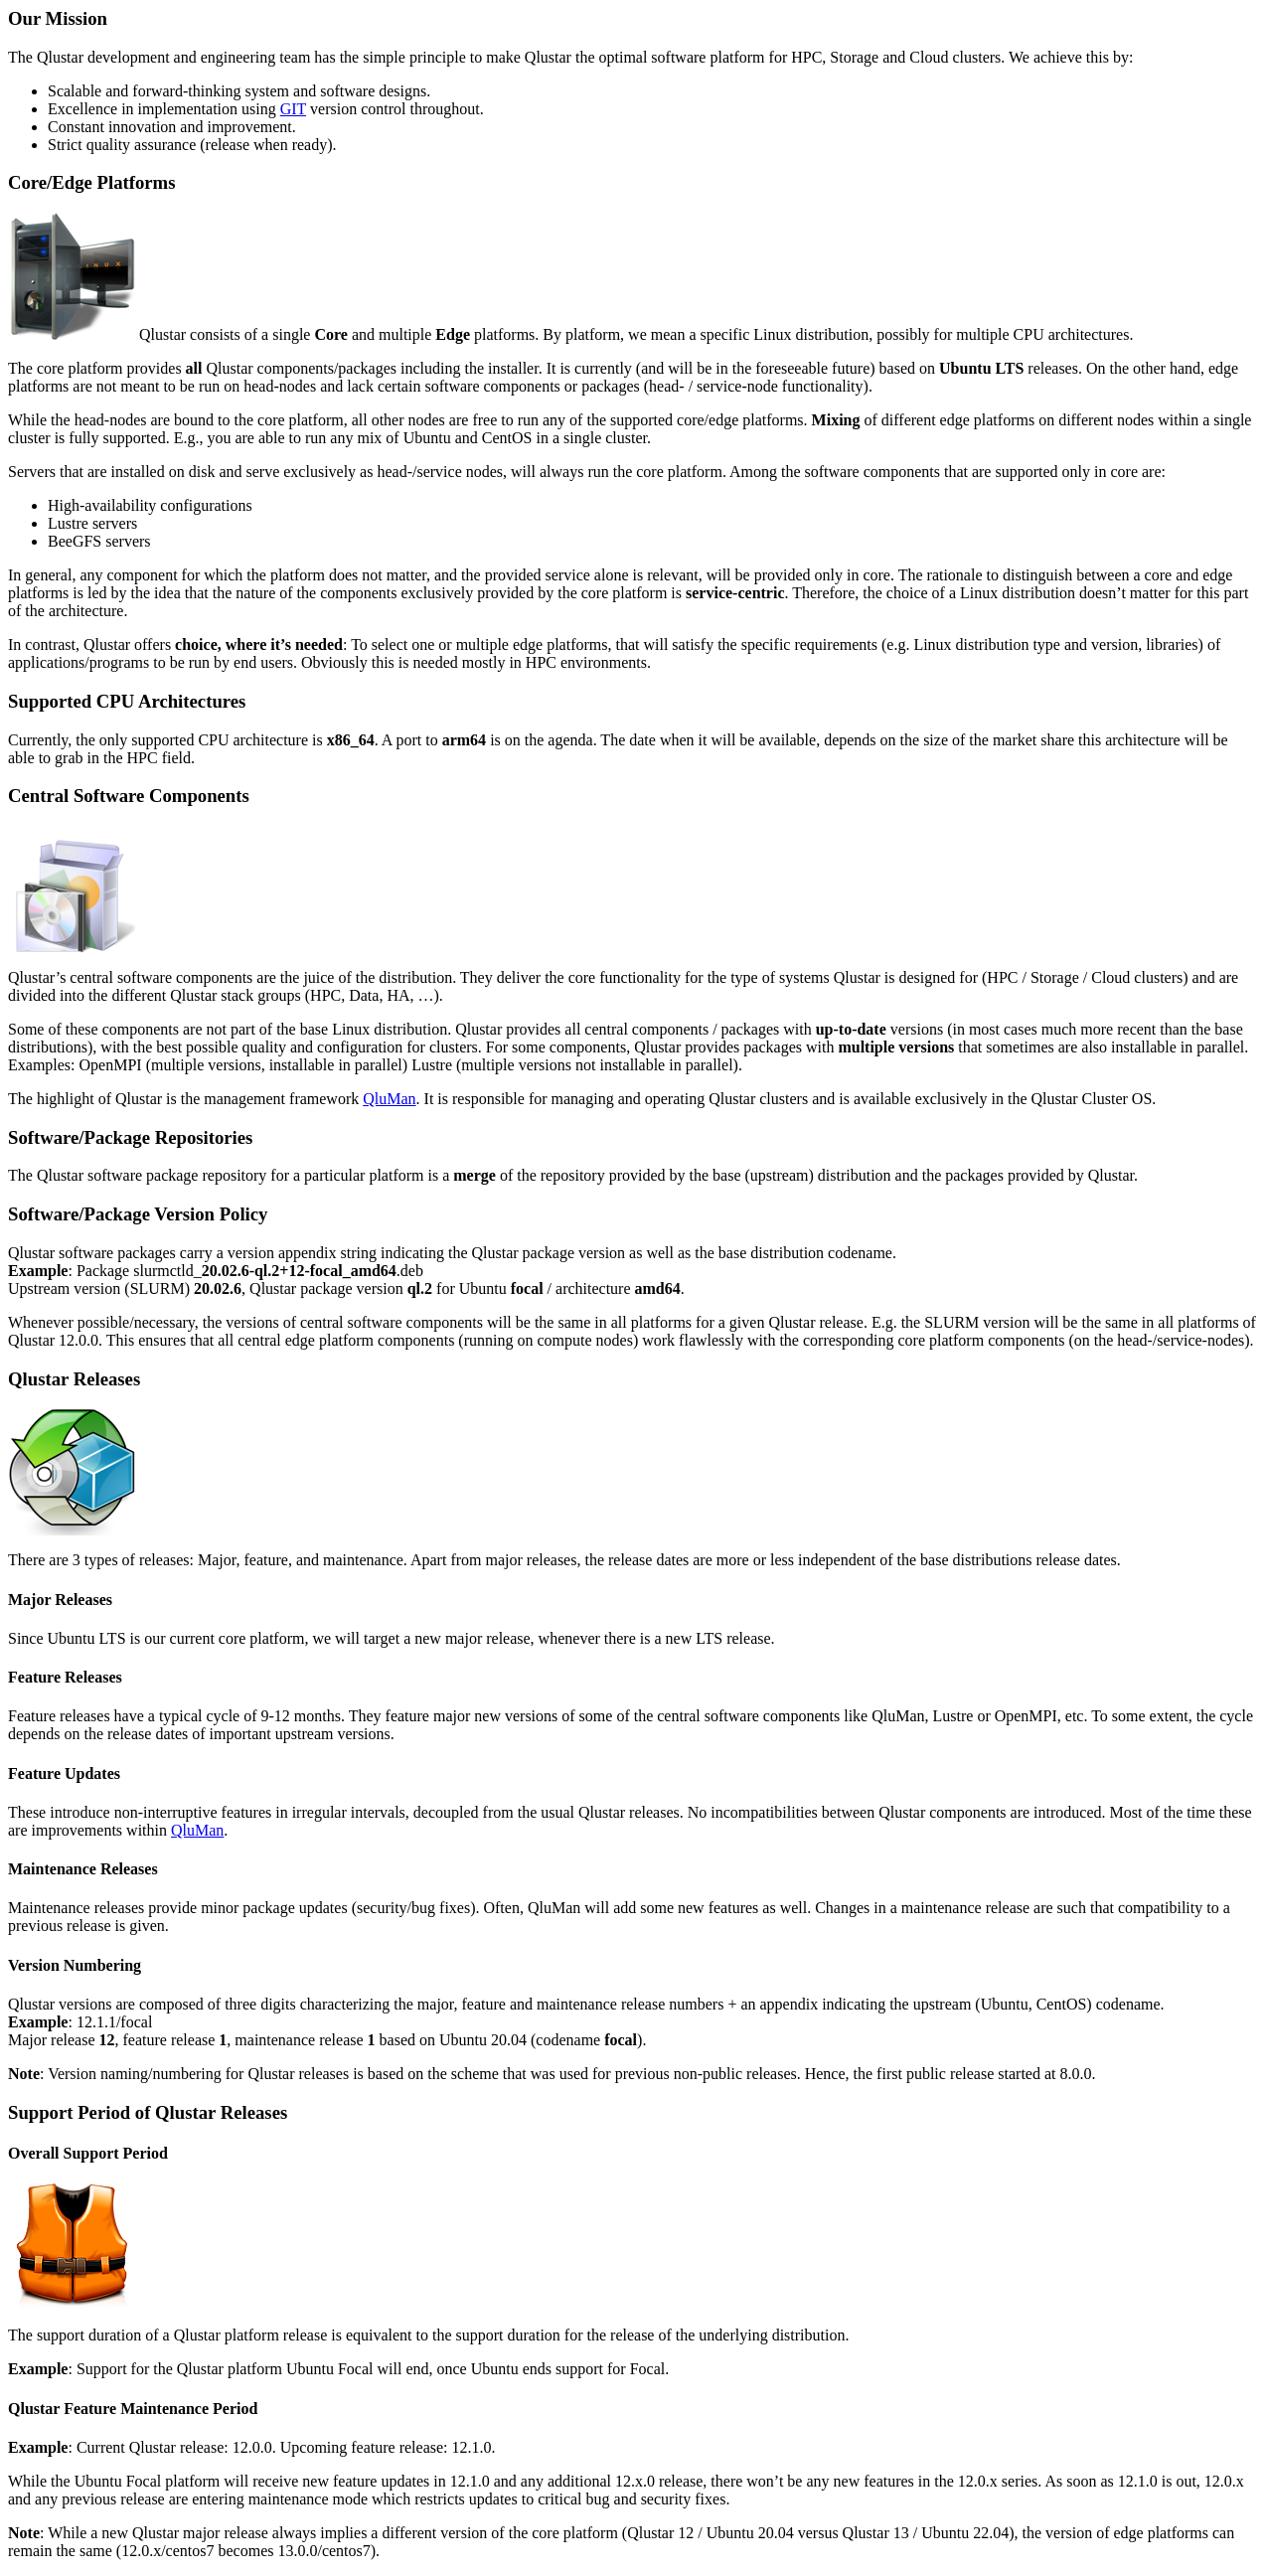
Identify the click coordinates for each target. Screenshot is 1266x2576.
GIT (293, 108)
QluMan (389, 1098)
